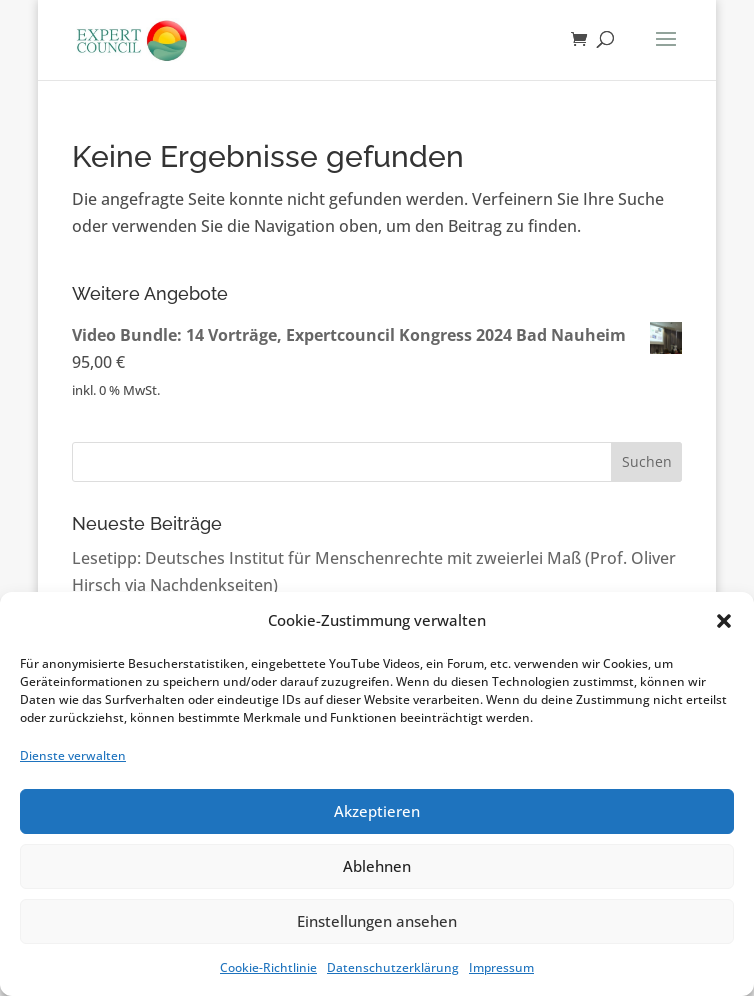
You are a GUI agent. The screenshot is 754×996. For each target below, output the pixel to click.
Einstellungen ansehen (377, 921)
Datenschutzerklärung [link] (393, 967)
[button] (724, 621)
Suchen (647, 461)
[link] (131, 38)
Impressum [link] (501, 967)
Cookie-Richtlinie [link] (268, 967)
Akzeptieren (377, 811)
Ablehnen (377, 866)
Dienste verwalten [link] (73, 755)
